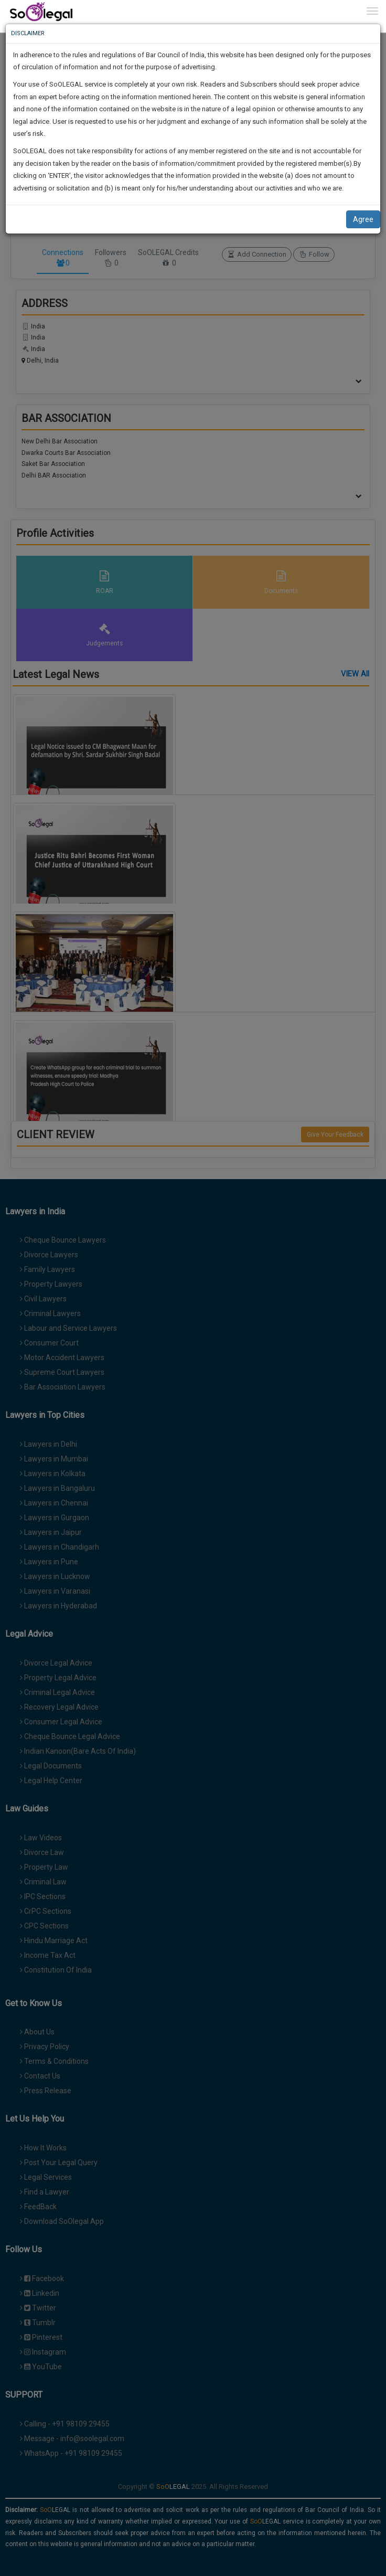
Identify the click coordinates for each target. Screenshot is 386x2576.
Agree (363, 219)
